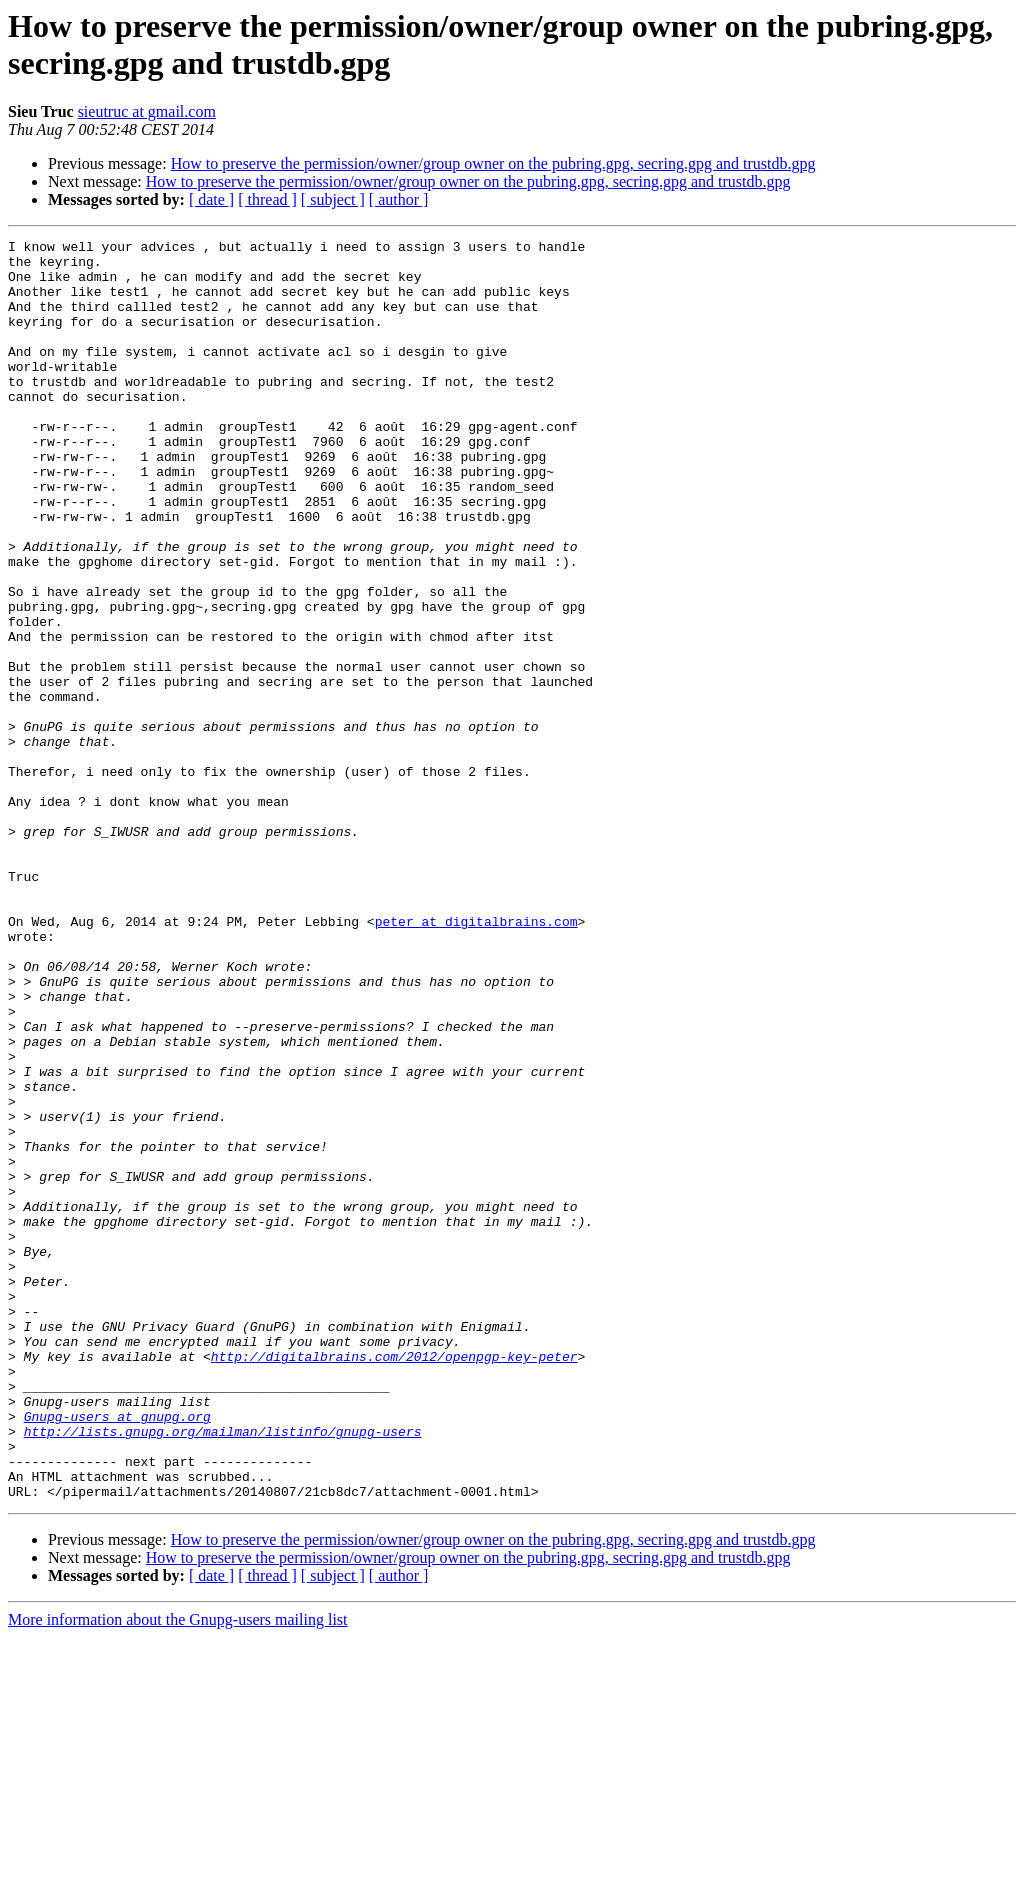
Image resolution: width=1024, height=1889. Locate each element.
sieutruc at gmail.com (147, 111)
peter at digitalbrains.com (476, 1059)
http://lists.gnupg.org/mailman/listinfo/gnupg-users (223, 1671)
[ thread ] (267, 199)
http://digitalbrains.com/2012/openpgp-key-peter (394, 1581)
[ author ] (399, 199)
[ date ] (211, 199)
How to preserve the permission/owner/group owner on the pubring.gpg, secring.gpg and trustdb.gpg (493, 163)
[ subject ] (333, 199)
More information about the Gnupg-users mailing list (178, 1871)
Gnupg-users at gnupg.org (117, 1653)
